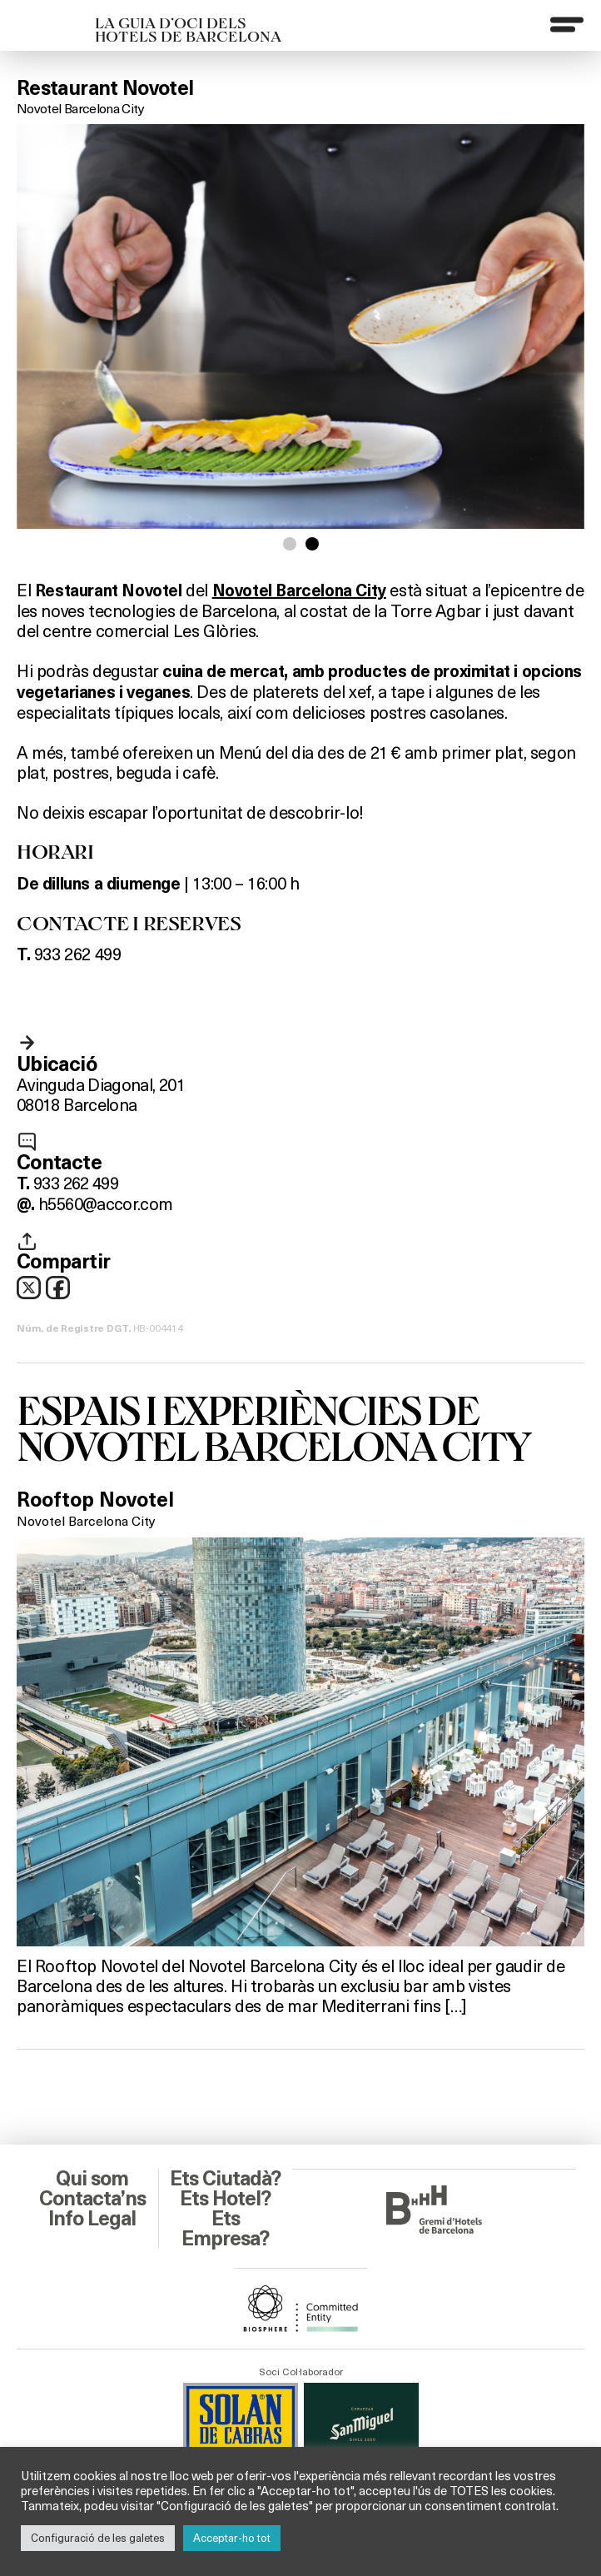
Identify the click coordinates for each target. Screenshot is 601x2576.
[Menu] (567, 24)
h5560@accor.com (105, 1203)
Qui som (92, 2178)
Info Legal (92, 2218)
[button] (289, 544)
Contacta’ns (92, 2198)
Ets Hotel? (225, 2198)
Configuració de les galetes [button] (98, 2537)
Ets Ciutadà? (225, 2178)
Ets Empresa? (225, 2228)
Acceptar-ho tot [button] (232, 2537)
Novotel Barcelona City (80, 108)
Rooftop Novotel (95, 1499)
